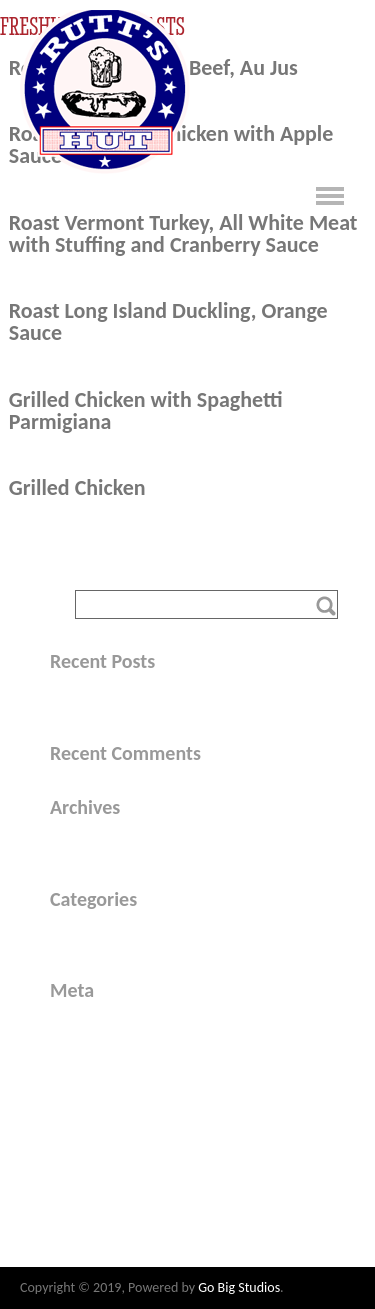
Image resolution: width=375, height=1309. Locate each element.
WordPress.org (117, 1103)
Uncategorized (116, 935)
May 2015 (102, 843)
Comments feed (121, 1077)
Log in (89, 1026)
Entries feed (108, 1052)
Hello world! (110, 697)
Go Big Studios (239, 1287)
